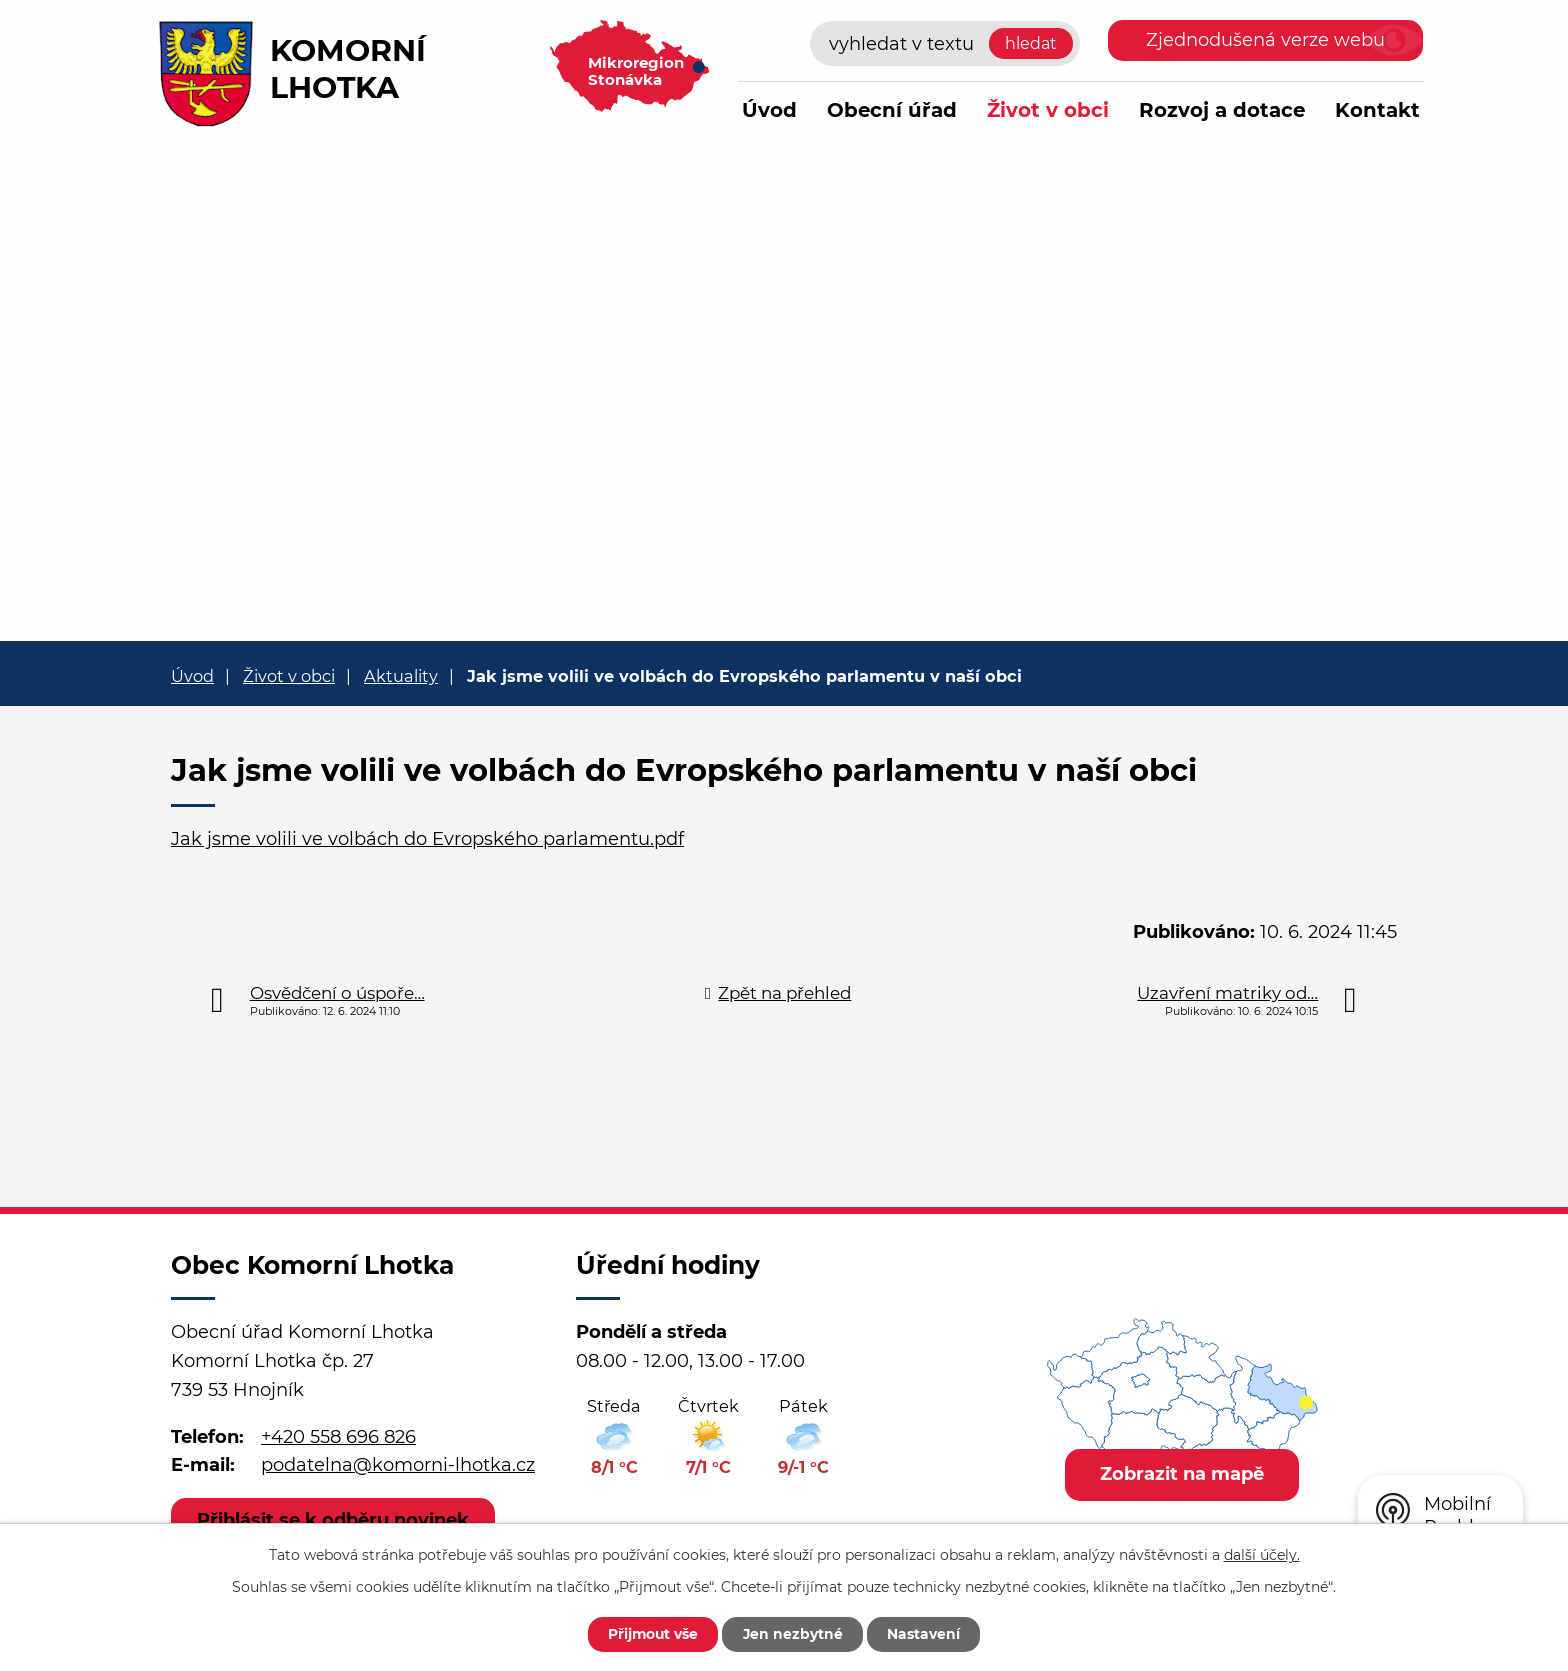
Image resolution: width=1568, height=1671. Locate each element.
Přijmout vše (651, 1634)
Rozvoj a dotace (1222, 110)
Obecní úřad (892, 110)
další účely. (1262, 1554)
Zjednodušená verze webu (1265, 40)
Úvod (769, 110)
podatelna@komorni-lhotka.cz (398, 1465)
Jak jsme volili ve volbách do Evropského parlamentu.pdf (427, 839)
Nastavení (926, 1634)
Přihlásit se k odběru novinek (334, 1520)
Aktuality (401, 676)
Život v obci (1048, 110)
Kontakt (1377, 110)
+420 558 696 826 (338, 1437)
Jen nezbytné (793, 1634)
